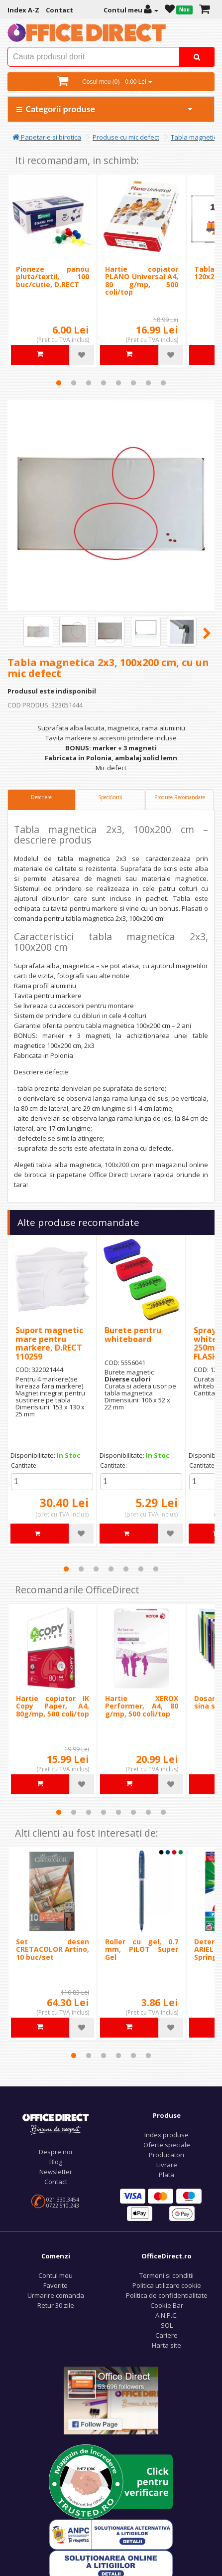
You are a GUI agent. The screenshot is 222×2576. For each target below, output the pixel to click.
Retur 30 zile (55, 2305)
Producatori (166, 2154)
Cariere (166, 2335)
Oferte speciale (166, 2144)
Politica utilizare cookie (166, 2285)
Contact (55, 2181)
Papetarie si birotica (46, 137)
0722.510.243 (62, 2205)
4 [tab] (103, 383)
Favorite (55, 2285)
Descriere (41, 797)
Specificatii (110, 797)
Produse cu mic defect (126, 137)
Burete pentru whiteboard (133, 1335)
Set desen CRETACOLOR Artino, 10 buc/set (52, 1949)
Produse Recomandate (179, 797)
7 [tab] (148, 383)
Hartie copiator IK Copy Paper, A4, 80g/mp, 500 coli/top (52, 1706)
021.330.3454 (62, 2199)
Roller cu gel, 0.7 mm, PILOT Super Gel (141, 1949)
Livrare (166, 2164)
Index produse (166, 2134)
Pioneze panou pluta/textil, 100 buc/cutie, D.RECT (52, 276)
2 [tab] (74, 383)
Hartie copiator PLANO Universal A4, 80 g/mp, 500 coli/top (141, 280)
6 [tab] (133, 383)
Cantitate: (24, 1465)
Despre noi (55, 2151)
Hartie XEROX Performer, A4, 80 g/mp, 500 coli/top (141, 1706)
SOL (167, 2325)
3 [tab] (89, 383)
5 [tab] (118, 383)
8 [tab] (163, 383)
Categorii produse (104, 109)
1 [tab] (59, 383)
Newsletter (55, 2171)
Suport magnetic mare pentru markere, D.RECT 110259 (49, 1343)
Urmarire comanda (55, 2295)
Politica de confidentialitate (167, 2295)
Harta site (166, 2345)
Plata (166, 2174)
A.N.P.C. (166, 2315)
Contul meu (55, 2275)
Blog (55, 2161)
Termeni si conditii (166, 2275)
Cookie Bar (166, 2305)
